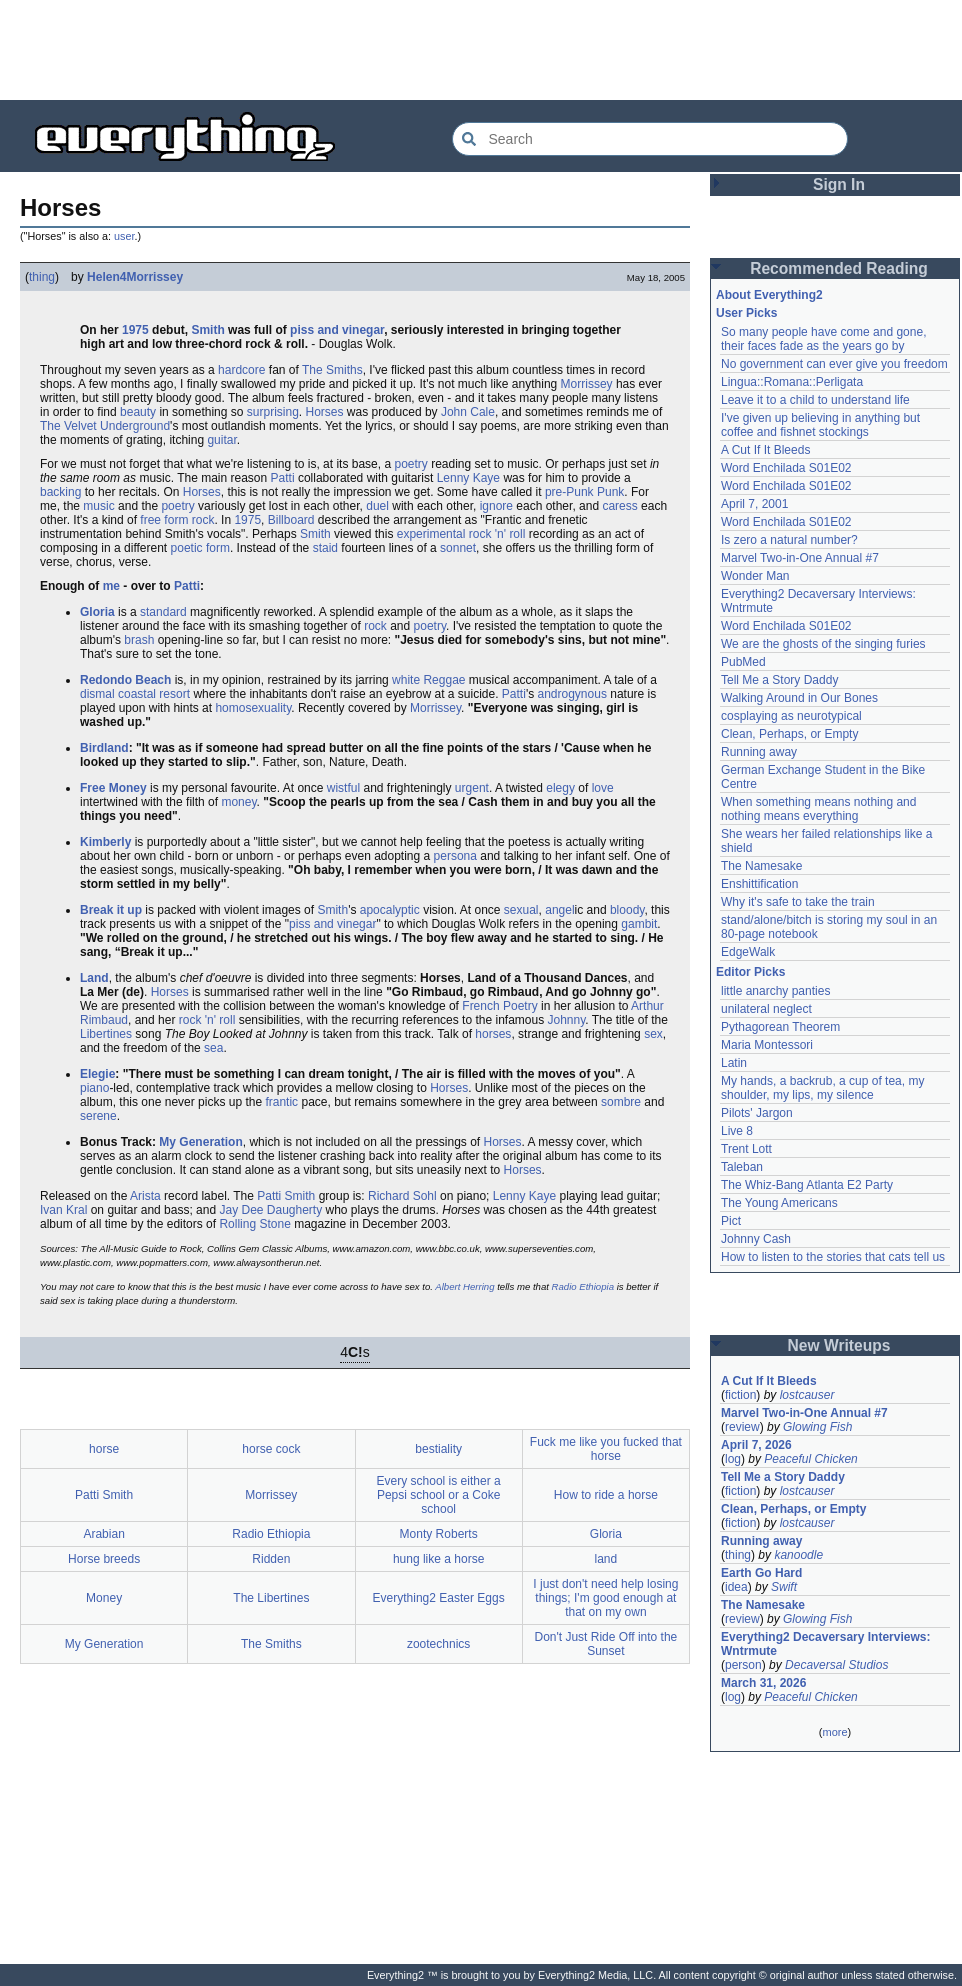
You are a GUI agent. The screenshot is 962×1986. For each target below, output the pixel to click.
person (743, 1665)
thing (42, 277)
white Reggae (428, 680)
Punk (610, 492)
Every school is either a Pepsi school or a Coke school (439, 1495)
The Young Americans (779, 1203)
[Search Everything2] (650, 139)
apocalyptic (390, 910)
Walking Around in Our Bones (799, 698)
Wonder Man (755, 576)
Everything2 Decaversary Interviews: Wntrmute (825, 1644)
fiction (740, 1395)
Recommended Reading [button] (839, 268)
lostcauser (807, 1395)
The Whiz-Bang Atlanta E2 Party (807, 1185)
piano (94, 1088)
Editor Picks (750, 972)
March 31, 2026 (763, 1683)
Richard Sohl (402, 1196)
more (834, 1732)
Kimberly (105, 842)
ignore (496, 506)
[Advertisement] (481, 50)
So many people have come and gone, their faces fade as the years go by (823, 339)
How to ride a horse (606, 1495)
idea (736, 1587)
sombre (621, 1102)
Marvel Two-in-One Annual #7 (800, 558)
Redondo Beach (125, 680)
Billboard (291, 520)
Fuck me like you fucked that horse (606, 1449)
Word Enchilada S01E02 (786, 468)
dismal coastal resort (135, 694)
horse (104, 1449)
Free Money (113, 788)
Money (104, 1598)
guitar (221, 440)
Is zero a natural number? (789, 540)
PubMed (743, 662)
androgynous (572, 694)
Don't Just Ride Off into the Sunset (605, 1644)
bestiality (438, 1449)
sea (213, 1048)
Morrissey (587, 384)
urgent (472, 788)
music (98, 506)
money (238, 802)
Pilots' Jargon (757, 1113)
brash (139, 640)
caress (619, 506)
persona (455, 856)
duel (377, 506)
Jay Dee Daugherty (270, 1210)
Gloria (97, 612)
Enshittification (759, 884)
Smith (207, 330)
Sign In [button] (839, 184)
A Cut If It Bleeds (765, 450)
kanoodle (798, 1555)
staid (325, 548)
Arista (145, 1196)
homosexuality (253, 708)
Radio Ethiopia (583, 1286)
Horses (325, 412)
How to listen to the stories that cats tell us (833, 1257)
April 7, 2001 (754, 504)
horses (493, 1034)
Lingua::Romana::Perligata (792, 382)
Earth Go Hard (761, 1573)
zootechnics (438, 1644)
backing (60, 492)
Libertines (106, 1034)
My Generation (200, 1142)
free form (164, 520)
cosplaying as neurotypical (791, 716)
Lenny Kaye (468, 478)
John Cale (468, 412)
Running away (759, 752)
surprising (273, 412)
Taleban (742, 1167)
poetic (187, 548)
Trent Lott (746, 1149)
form (218, 548)
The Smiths (332, 370)
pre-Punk (569, 492)
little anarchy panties (775, 991)
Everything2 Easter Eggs (439, 1598)
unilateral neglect (766, 1009)
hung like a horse (438, 1559)
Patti (283, 478)
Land (94, 978)
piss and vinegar (337, 330)
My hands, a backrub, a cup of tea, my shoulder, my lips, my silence (822, 1088)
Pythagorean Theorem (780, 1027)
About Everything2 (769, 295)
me (111, 586)
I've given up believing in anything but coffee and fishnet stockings (820, 425)
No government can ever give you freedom (834, 364)
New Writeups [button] (839, 1345)
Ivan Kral (63, 1210)
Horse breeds (104, 1559)
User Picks (746, 313)
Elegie (97, 1074)
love (603, 788)
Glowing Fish (817, 1427)
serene (98, 1116)
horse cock (271, 1449)
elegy (560, 788)
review (742, 1427)
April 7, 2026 (756, 1445)
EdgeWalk (748, 952)
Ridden (271, 1559)
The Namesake (761, 866)
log (733, 1459)
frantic (281, 1102)
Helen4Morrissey (135, 277)
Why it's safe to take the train (798, 902)
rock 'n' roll (497, 534)
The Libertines (271, 1598)
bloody (627, 910)
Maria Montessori (767, 1045)
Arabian (103, 1534)
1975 (135, 330)
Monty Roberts (439, 1534)
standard (163, 612)
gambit (639, 924)
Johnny (567, 1020)
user (124, 236)
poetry (410, 464)
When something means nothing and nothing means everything (818, 809)
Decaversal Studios (836, 1665)
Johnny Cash (756, 1239)
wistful (343, 788)
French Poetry (499, 1006)
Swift (784, 1587)
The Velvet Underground (105, 426)
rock (203, 520)
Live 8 (737, 1131)
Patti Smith (286, 1196)
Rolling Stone (254, 1224)
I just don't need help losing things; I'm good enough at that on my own (605, 1598)
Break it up (111, 910)
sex (653, 1034)
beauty (138, 412)
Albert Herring (464, 1286)
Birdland (104, 748)
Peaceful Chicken (810, 1459)
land (606, 1559)
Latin (734, 1063)
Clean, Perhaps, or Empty (789, 734)
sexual (521, 910)
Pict (731, 1221)
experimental (431, 534)
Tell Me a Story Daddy (779, 680)
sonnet (458, 548)
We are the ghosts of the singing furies (823, 644)
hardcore (241, 370)
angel (559, 910)
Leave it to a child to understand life (815, 400)
